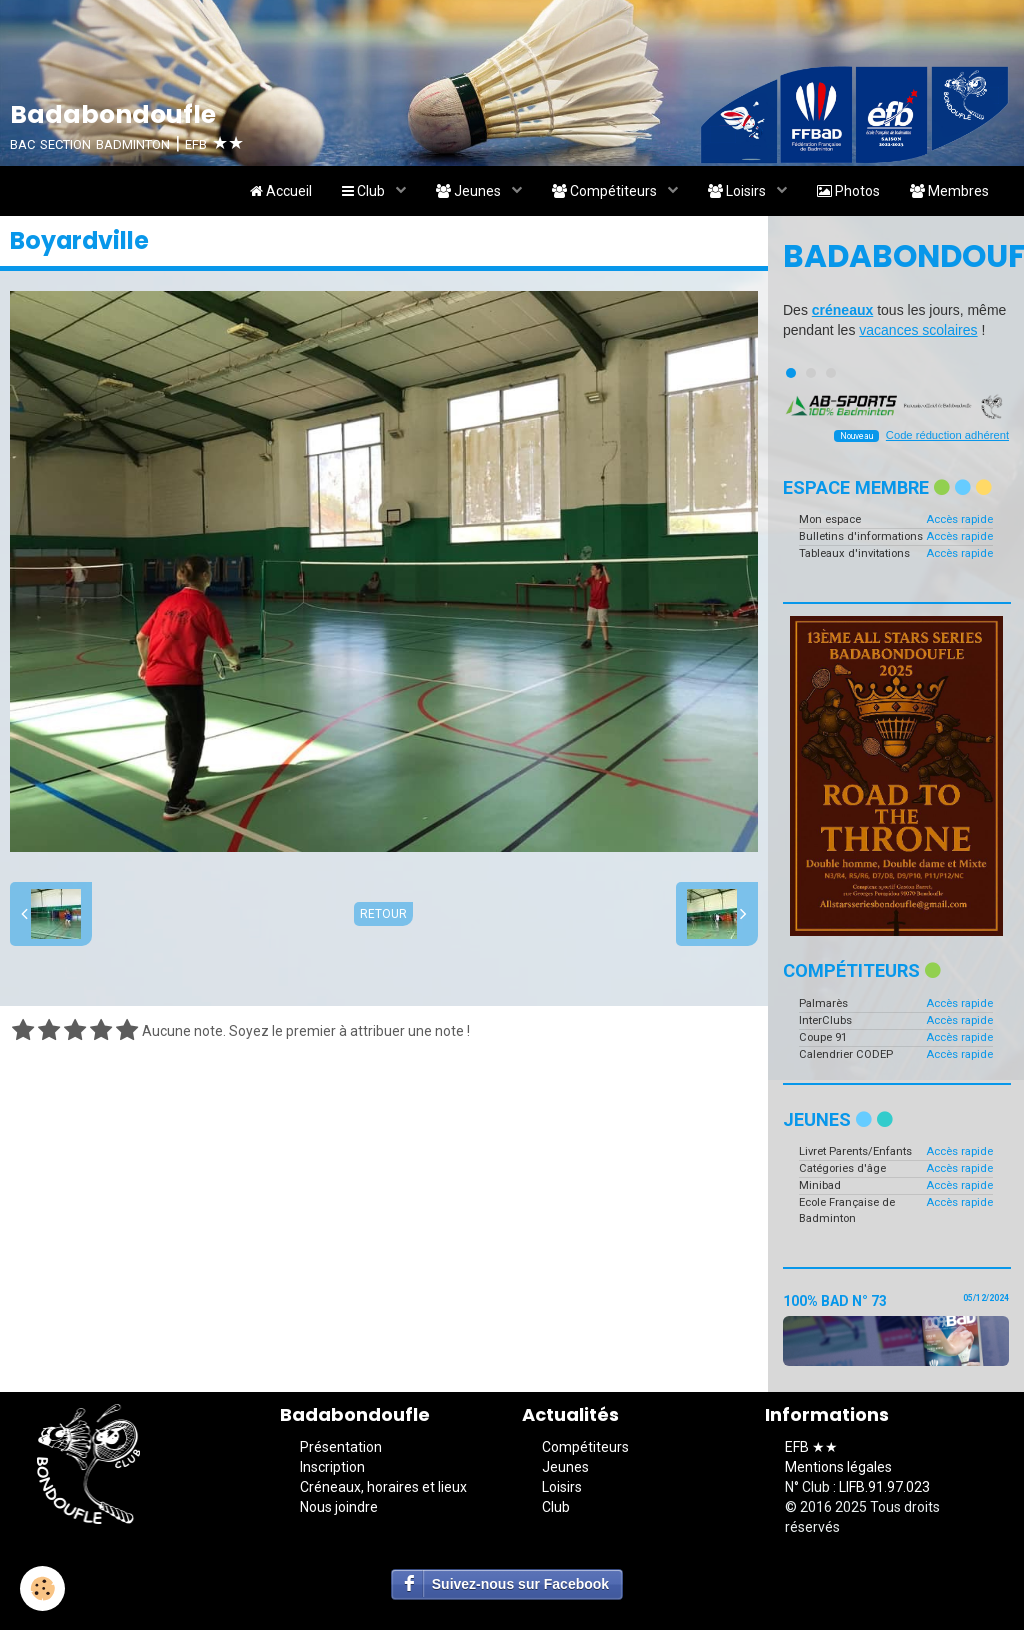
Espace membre (887, 487)
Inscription (332, 1467)
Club (365, 191)
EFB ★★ (811, 1447)
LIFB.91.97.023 (884, 1487)
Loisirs (738, 191)
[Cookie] (42, 1588)
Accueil (281, 191)
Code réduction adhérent (947, 435)
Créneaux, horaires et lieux (383, 1487)
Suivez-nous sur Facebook (520, 1584)
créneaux (842, 310)
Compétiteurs (606, 191)
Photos (848, 191)
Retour (383, 914)
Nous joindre (339, 1507)
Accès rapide (959, 519)
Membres (949, 191)
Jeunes (470, 191)
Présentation (341, 1447)
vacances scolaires (918, 330)
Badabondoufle (896, 256)
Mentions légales (838, 1467)
